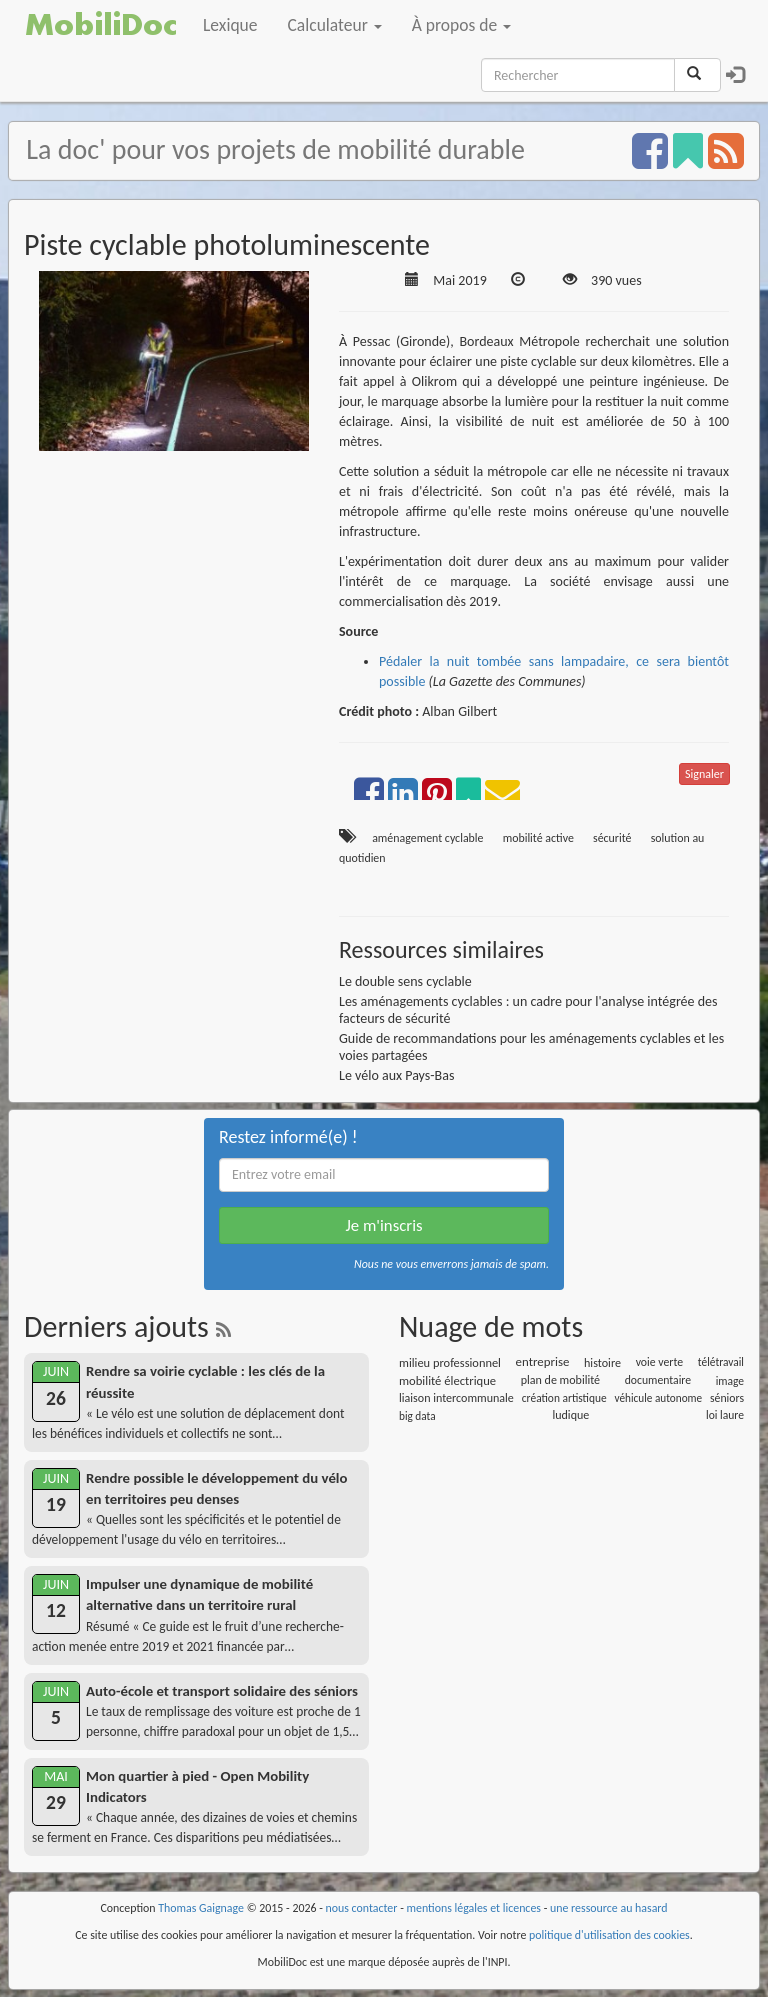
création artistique (564, 1398)
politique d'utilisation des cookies (609, 1935)
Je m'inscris (383, 1225)
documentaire (658, 1380)
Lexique (230, 25)
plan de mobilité (560, 1380)
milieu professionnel (450, 1362)
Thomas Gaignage (201, 1908)
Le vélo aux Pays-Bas (396, 1075)
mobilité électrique (447, 1380)
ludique (570, 1415)
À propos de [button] (461, 25)
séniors (727, 1398)
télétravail (721, 1362)
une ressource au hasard (609, 1908)
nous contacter (362, 1908)
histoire (602, 1362)
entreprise (543, 1361)
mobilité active (538, 838)
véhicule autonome (659, 1398)
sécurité (612, 838)
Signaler (704, 774)
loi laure (725, 1415)
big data (417, 1416)
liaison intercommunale (456, 1398)
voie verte (659, 1362)
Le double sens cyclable (405, 981)
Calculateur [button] (335, 25)
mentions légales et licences (473, 1908)
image (730, 1381)
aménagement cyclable (427, 838)
